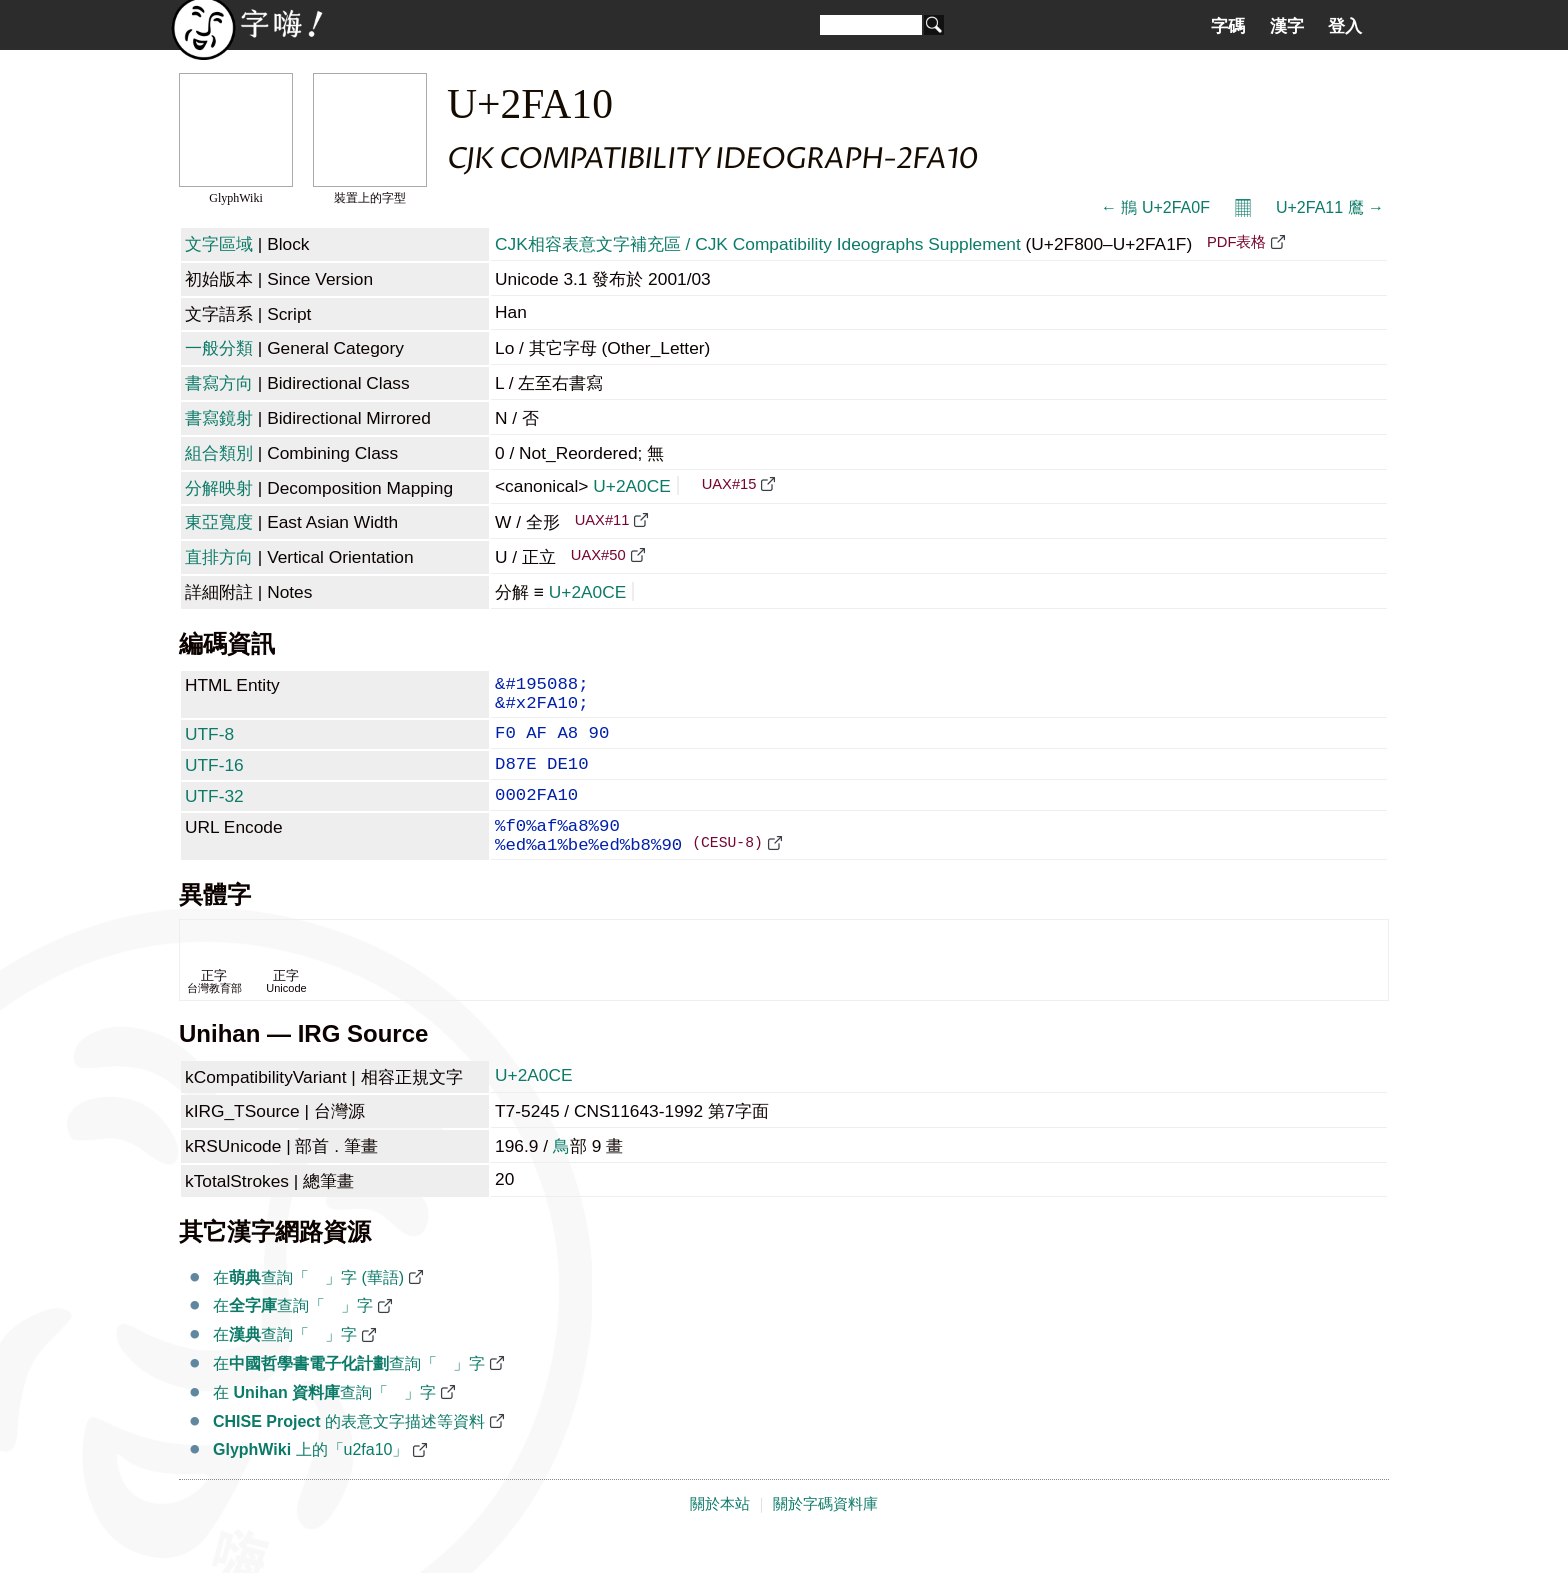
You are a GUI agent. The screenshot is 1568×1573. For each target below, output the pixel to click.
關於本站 (720, 1536)
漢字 (1287, 26)
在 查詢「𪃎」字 (324, 1424)
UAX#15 (729, 484)
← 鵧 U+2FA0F (1155, 207)
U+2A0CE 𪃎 (536, 1107)
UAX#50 (598, 555)
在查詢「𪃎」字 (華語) (308, 1309)
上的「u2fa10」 (310, 1481)
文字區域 (219, 244)
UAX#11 (602, 520)
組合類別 (219, 453)
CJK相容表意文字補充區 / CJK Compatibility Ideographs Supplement (758, 244)
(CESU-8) (727, 873)
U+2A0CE (636, 486)
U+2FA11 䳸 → (1330, 207)
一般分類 (219, 348)
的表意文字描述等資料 (349, 1453)
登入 (1345, 26)
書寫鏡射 (219, 418)
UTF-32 (214, 814)
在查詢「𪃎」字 (293, 1337)
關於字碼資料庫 (825, 1536)
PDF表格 (1236, 242)
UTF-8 (209, 744)
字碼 (1228, 26)
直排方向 (219, 557)
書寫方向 (219, 383)
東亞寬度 (219, 522)
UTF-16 (214, 779)
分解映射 (219, 488)
